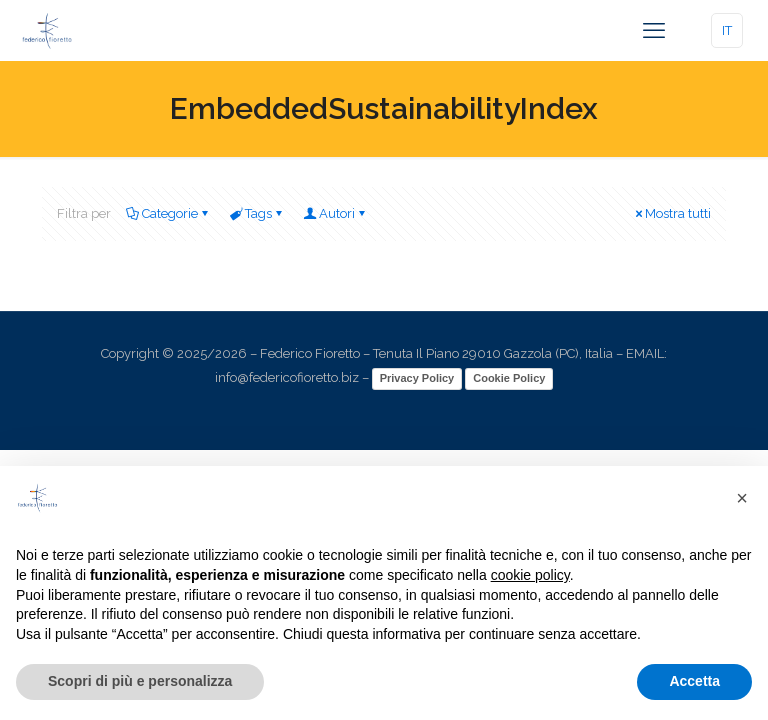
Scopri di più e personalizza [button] (140, 681)
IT (727, 30)
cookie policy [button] (530, 575)
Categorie (168, 213)
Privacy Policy (417, 378)
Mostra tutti (671, 213)
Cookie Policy (509, 378)
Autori (335, 213)
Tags (257, 213)
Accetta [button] (694, 681)
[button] (742, 498)
